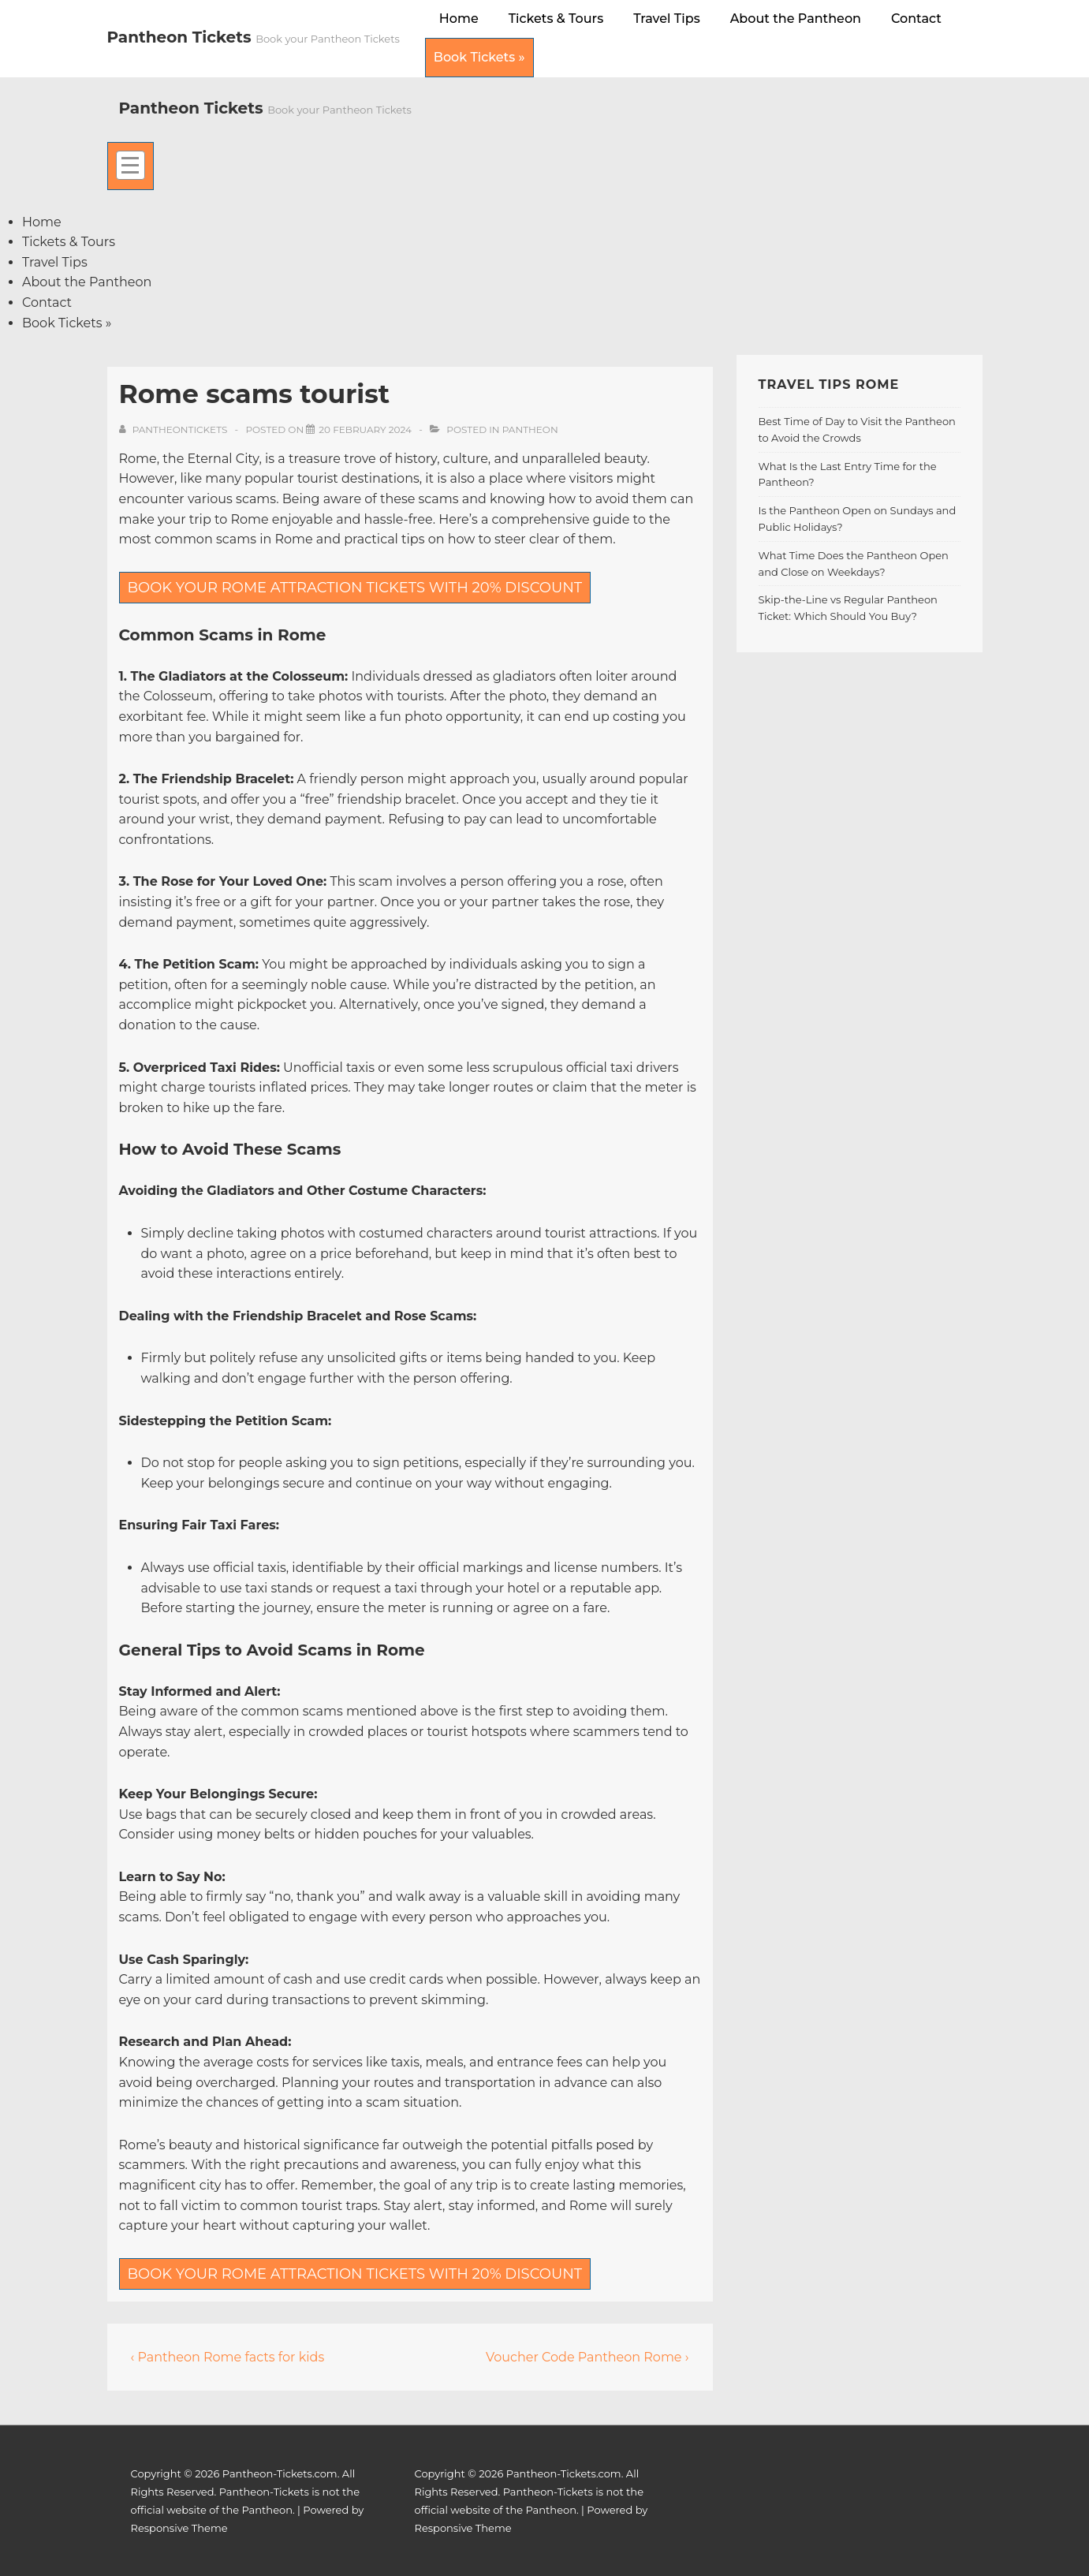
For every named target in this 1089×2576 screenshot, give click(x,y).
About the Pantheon (795, 18)
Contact (916, 18)
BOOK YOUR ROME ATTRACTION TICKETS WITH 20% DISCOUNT (355, 587)
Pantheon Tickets (181, 37)
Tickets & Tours (556, 18)
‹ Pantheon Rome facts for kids (228, 2357)
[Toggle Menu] (130, 166)
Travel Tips (666, 18)
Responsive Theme (179, 2528)
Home (459, 18)
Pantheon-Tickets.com (280, 2473)
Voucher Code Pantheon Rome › (587, 2357)
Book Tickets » (479, 57)
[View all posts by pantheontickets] (174, 429)
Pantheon (530, 429)
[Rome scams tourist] (365, 429)
